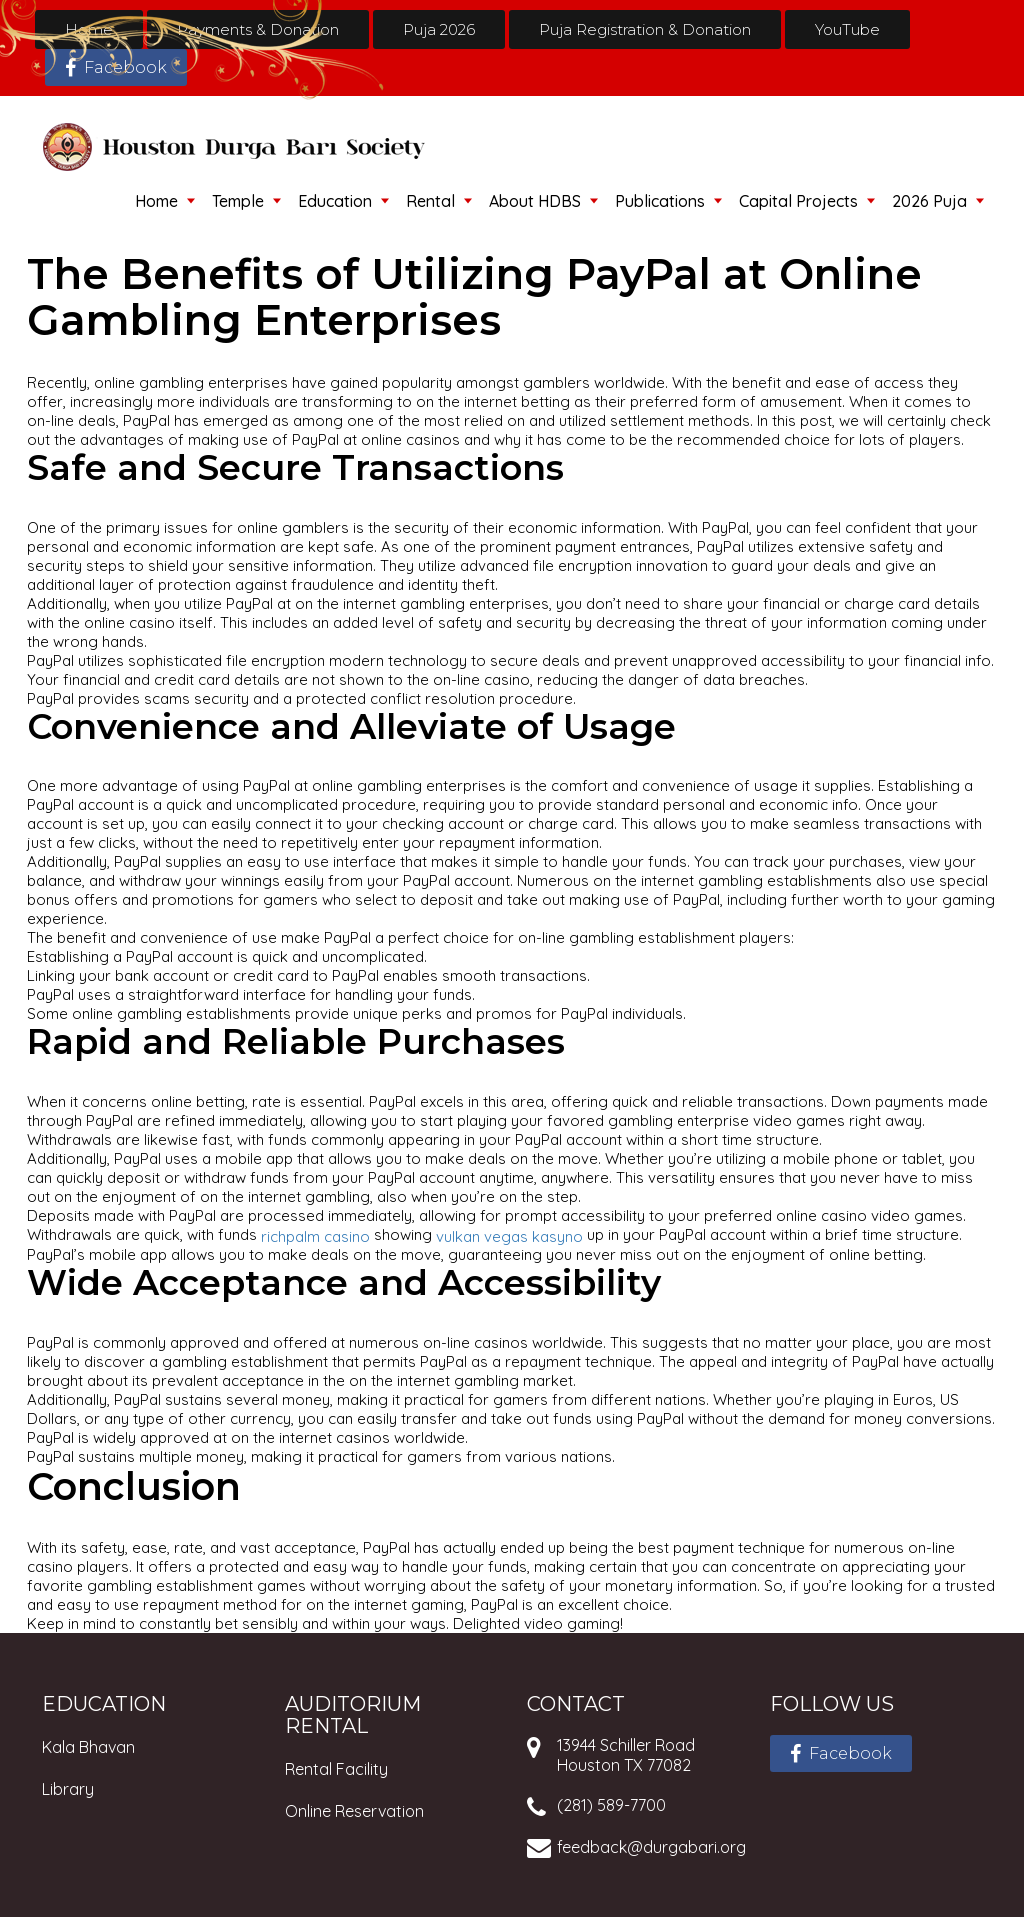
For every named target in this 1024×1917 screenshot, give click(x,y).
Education (335, 201)
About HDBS (535, 201)
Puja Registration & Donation (645, 29)
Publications (660, 201)
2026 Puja (929, 201)
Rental (430, 201)
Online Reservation (354, 1811)
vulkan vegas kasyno (509, 1235)
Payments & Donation (258, 29)
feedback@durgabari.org (651, 1847)
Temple (238, 201)
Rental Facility (336, 1769)
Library (68, 1789)
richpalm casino (315, 1235)
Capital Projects (798, 201)
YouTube (847, 29)
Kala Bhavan (88, 1747)
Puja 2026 (439, 29)
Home (89, 29)
